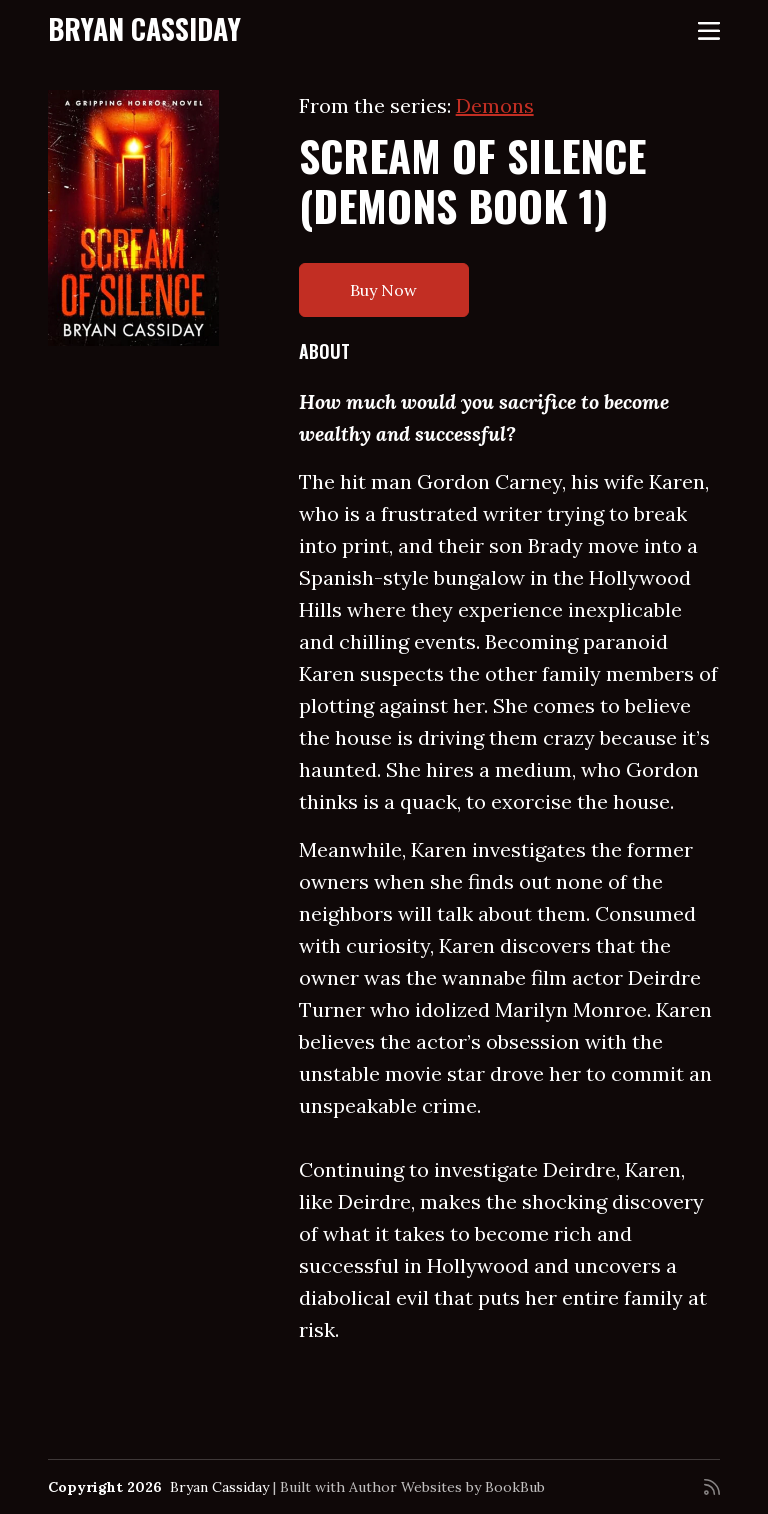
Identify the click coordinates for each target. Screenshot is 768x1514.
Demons (495, 105)
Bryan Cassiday (144, 28)
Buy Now (383, 290)
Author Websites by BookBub (447, 1487)
